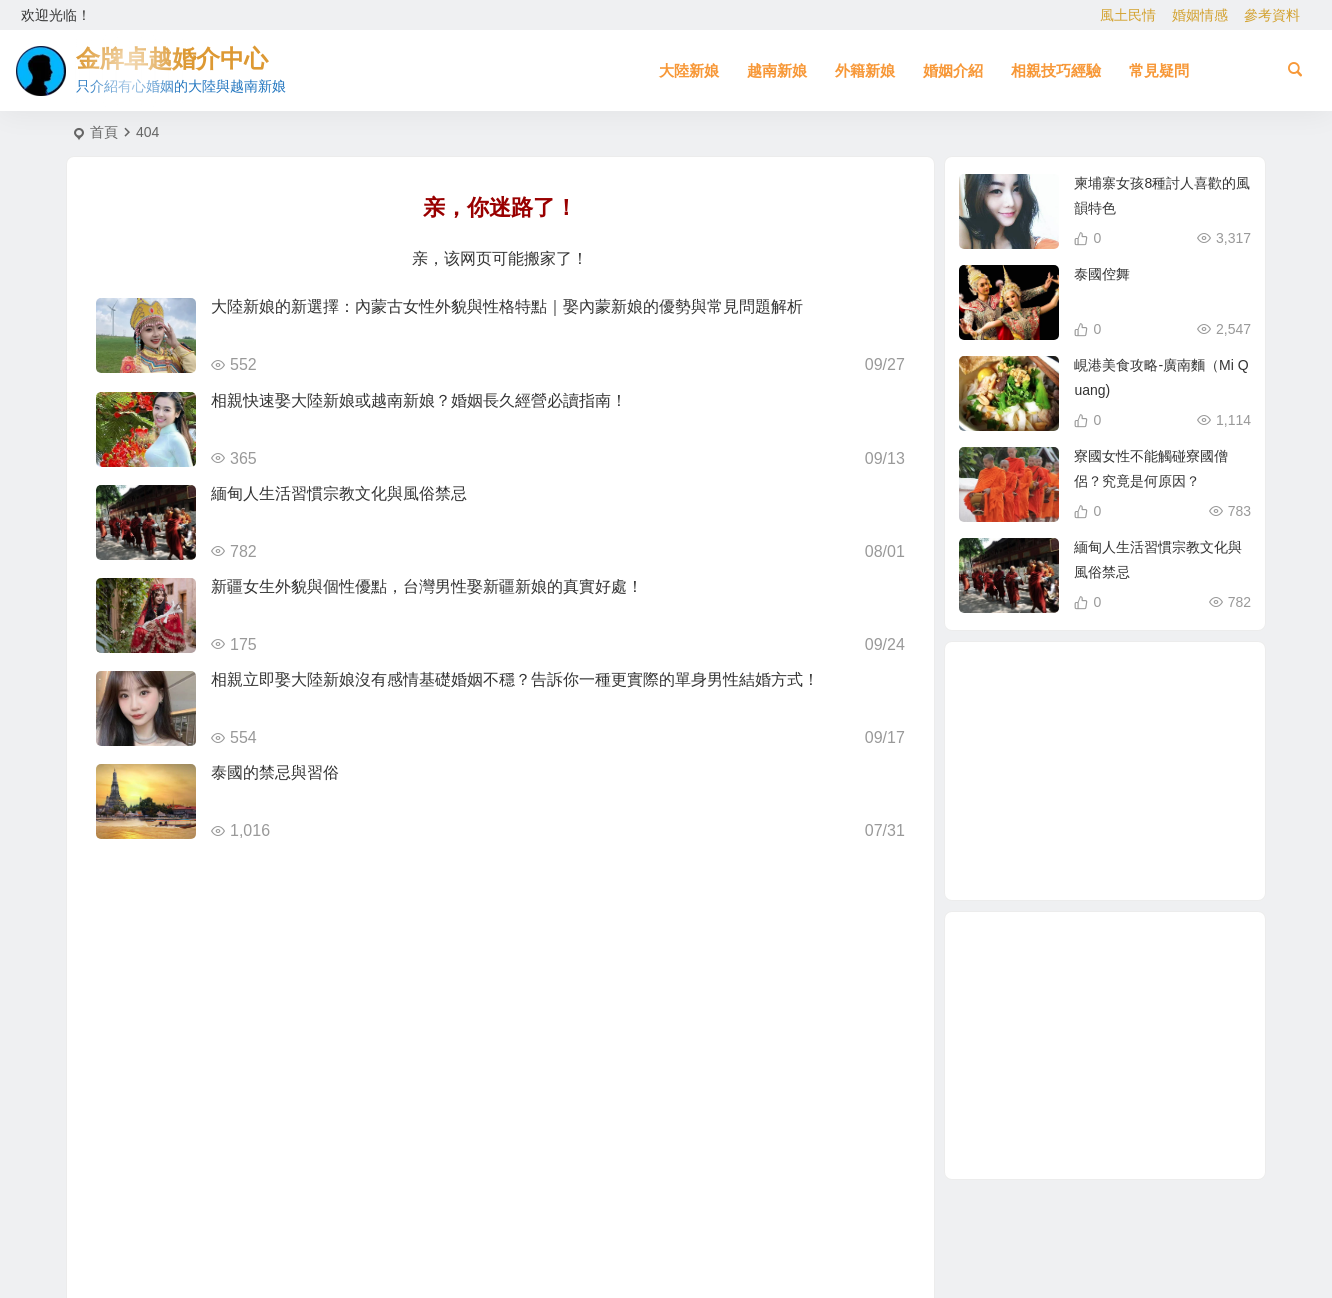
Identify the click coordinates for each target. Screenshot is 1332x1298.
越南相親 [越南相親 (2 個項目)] (1149, 751)
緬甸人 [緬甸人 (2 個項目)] (1085, 690)
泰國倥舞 (1102, 274)
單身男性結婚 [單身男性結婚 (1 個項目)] (1037, 776)
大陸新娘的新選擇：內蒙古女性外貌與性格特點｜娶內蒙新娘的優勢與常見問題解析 (507, 306)
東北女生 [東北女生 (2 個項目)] (1125, 827)
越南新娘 (777, 70)
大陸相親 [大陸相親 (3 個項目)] (1146, 846)
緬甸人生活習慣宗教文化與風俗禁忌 (339, 493)
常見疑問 (1159, 70)
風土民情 (1128, 15)
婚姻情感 (1200, 15)
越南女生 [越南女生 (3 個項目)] (1040, 835)
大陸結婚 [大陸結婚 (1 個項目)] (1108, 776)
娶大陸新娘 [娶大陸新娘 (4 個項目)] (1074, 733)
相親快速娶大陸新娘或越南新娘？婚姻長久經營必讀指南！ (419, 400)
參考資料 (1272, 15)
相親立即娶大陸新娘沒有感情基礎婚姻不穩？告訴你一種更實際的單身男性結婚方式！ (515, 679)
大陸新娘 (689, 70)
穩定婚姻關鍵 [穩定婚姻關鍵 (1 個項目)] (1190, 751)
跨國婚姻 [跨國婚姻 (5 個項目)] (1131, 703)
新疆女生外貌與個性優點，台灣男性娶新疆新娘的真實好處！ (427, 586)
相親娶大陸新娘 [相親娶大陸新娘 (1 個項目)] (1123, 683)
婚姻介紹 (953, 70)
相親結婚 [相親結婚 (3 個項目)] (1067, 818)
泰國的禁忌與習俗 (275, 772)
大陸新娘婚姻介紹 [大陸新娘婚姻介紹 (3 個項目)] (1180, 799)
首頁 (104, 132)
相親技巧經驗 (1056, 70)
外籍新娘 (865, 70)
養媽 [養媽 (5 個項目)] (1093, 857)
